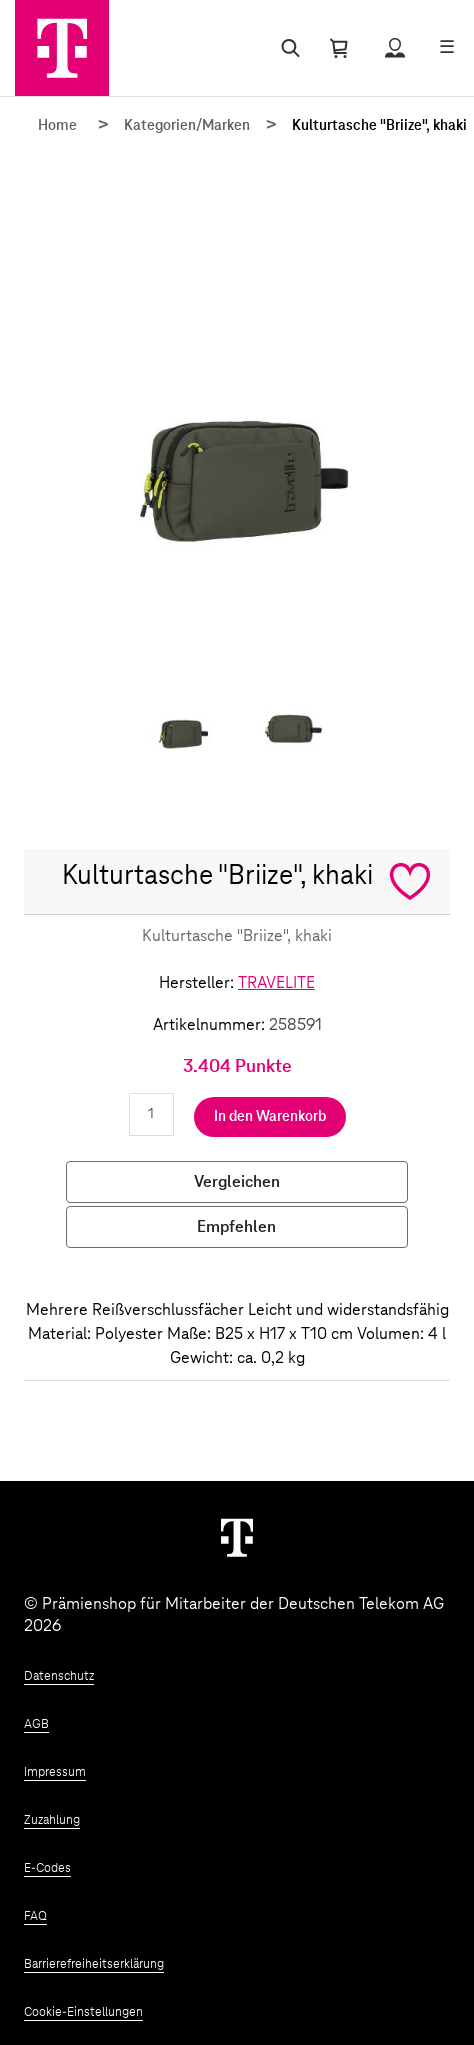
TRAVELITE (276, 983)
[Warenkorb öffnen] (339, 48)
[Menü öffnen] (447, 48)
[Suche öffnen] (286, 48)
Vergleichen (237, 1182)
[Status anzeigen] (395, 48)
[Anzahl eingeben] (151, 1114)
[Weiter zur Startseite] (237, 1537)
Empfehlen (236, 1227)
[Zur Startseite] (62, 48)
